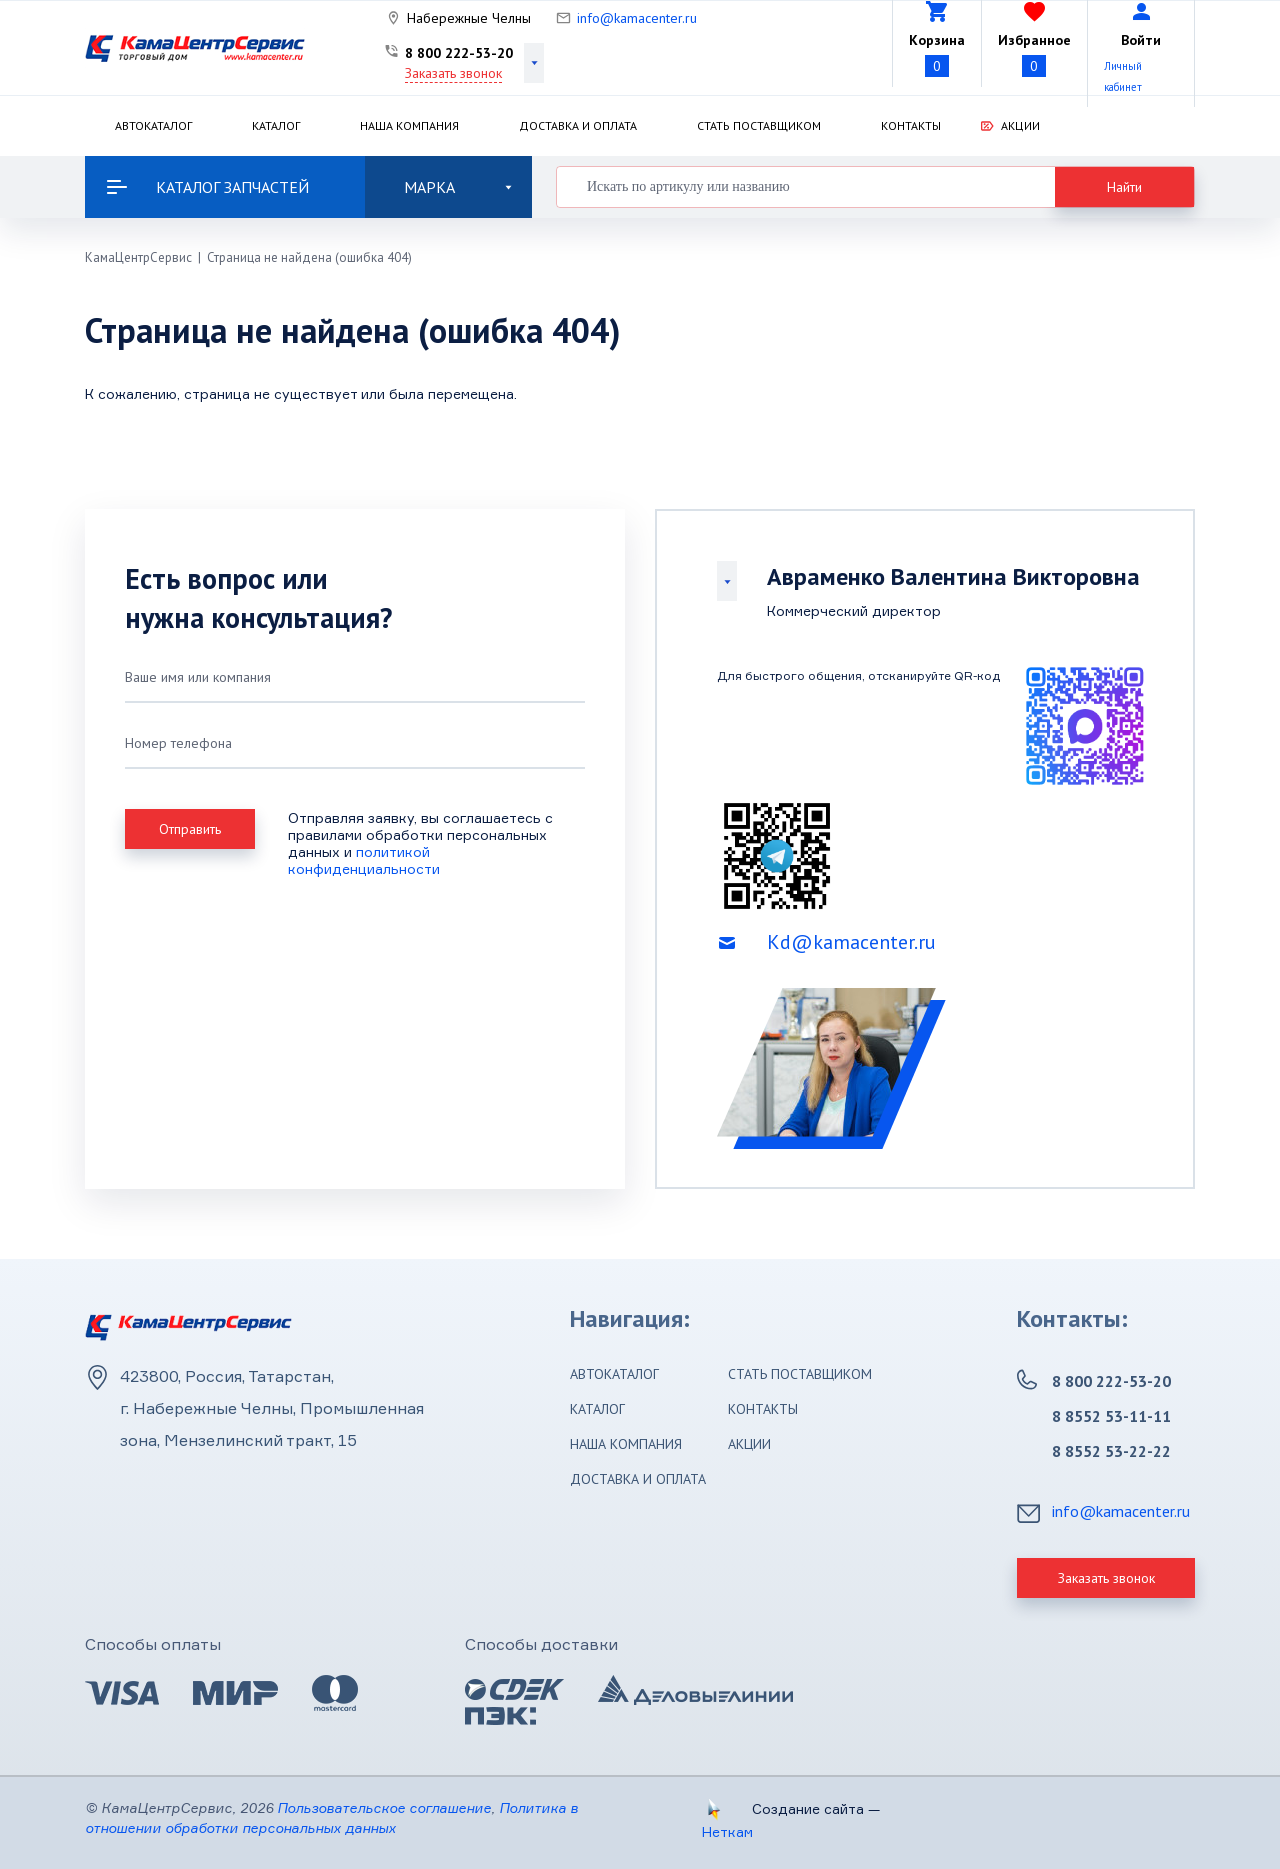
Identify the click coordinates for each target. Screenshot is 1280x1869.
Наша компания (409, 125)
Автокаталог (153, 125)
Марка (458, 187)
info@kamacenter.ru (637, 18)
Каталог (276, 125)
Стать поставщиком (759, 125)
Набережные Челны (469, 18)
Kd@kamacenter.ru (851, 942)
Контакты (911, 125)
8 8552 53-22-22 (1111, 1451)
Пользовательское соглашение (384, 1807)
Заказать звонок (453, 73)
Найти (1124, 187)
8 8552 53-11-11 (1111, 1416)
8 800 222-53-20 (459, 53)
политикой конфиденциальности (364, 860)
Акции (1020, 125)
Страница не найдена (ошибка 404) (309, 257)
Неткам (727, 1831)
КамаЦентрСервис (138, 257)
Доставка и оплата (578, 125)
